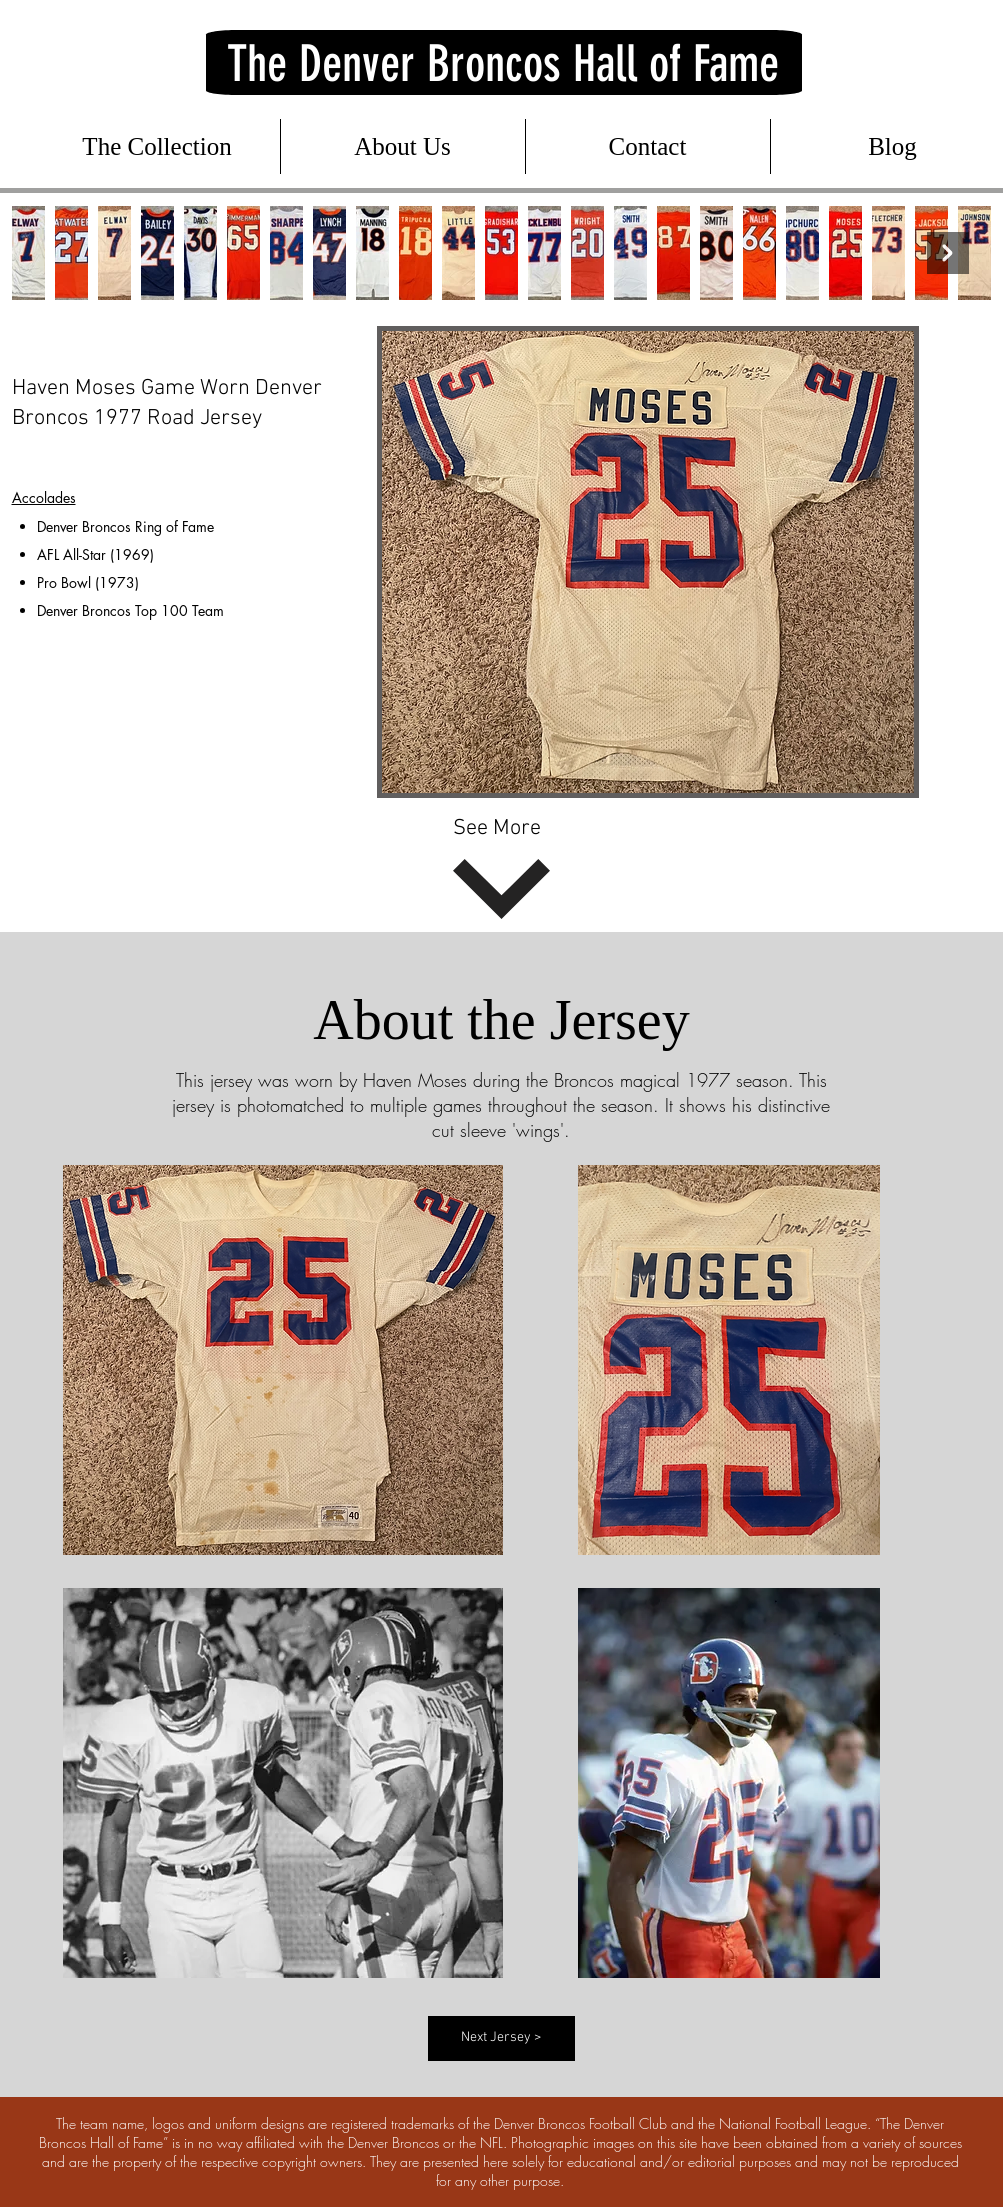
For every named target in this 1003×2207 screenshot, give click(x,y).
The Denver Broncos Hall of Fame (503, 64)
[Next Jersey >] (501, 2038)
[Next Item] (948, 253)
